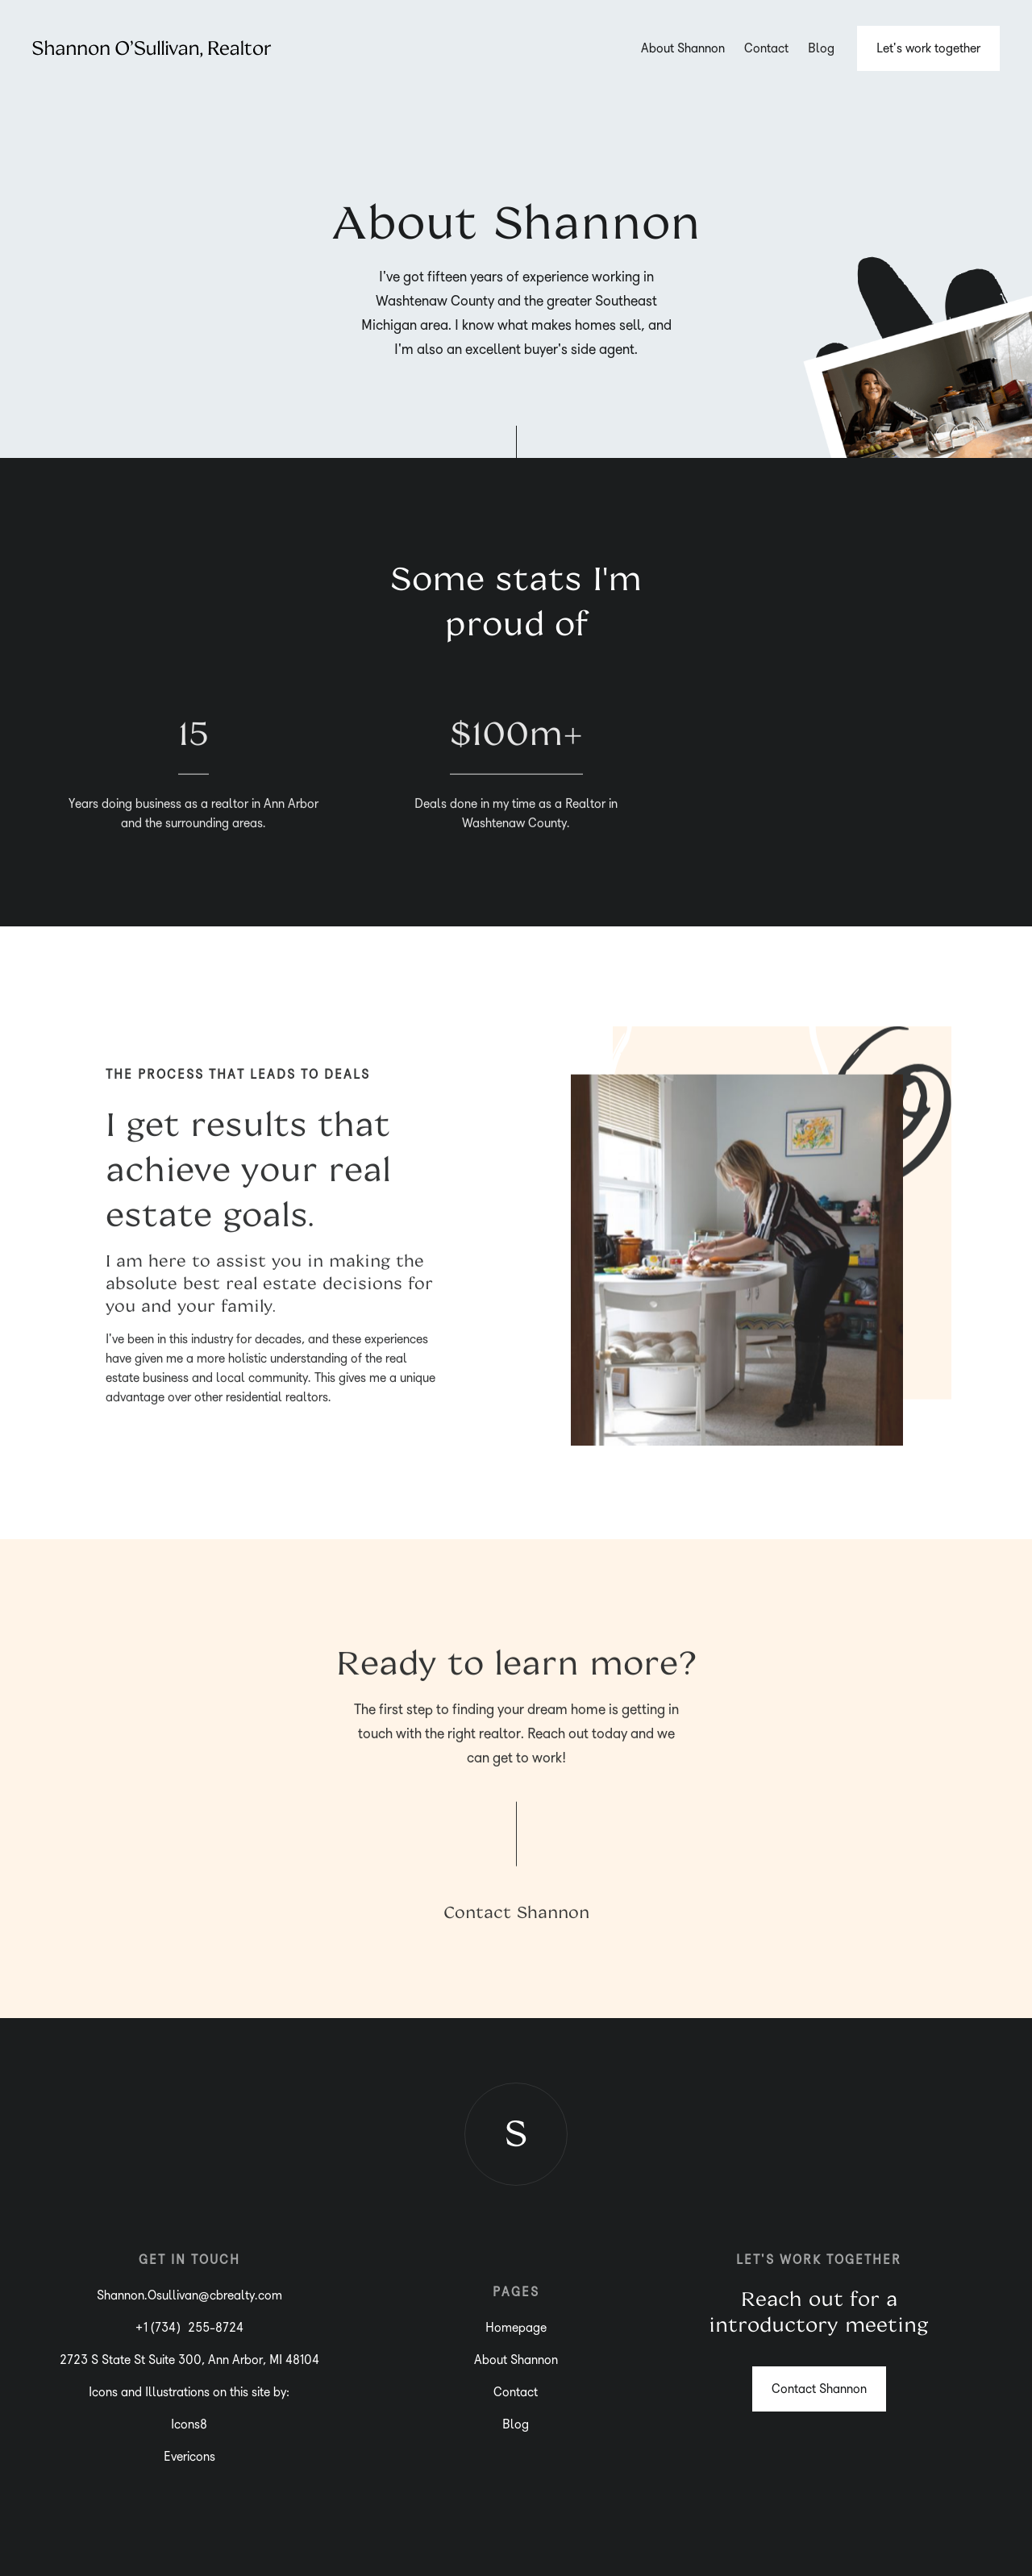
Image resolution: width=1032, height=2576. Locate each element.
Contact (766, 48)
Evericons (189, 2456)
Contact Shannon (516, 1915)
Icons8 (189, 2424)
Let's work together (928, 48)
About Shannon (683, 48)
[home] (152, 49)
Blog (821, 48)
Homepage (516, 2327)
